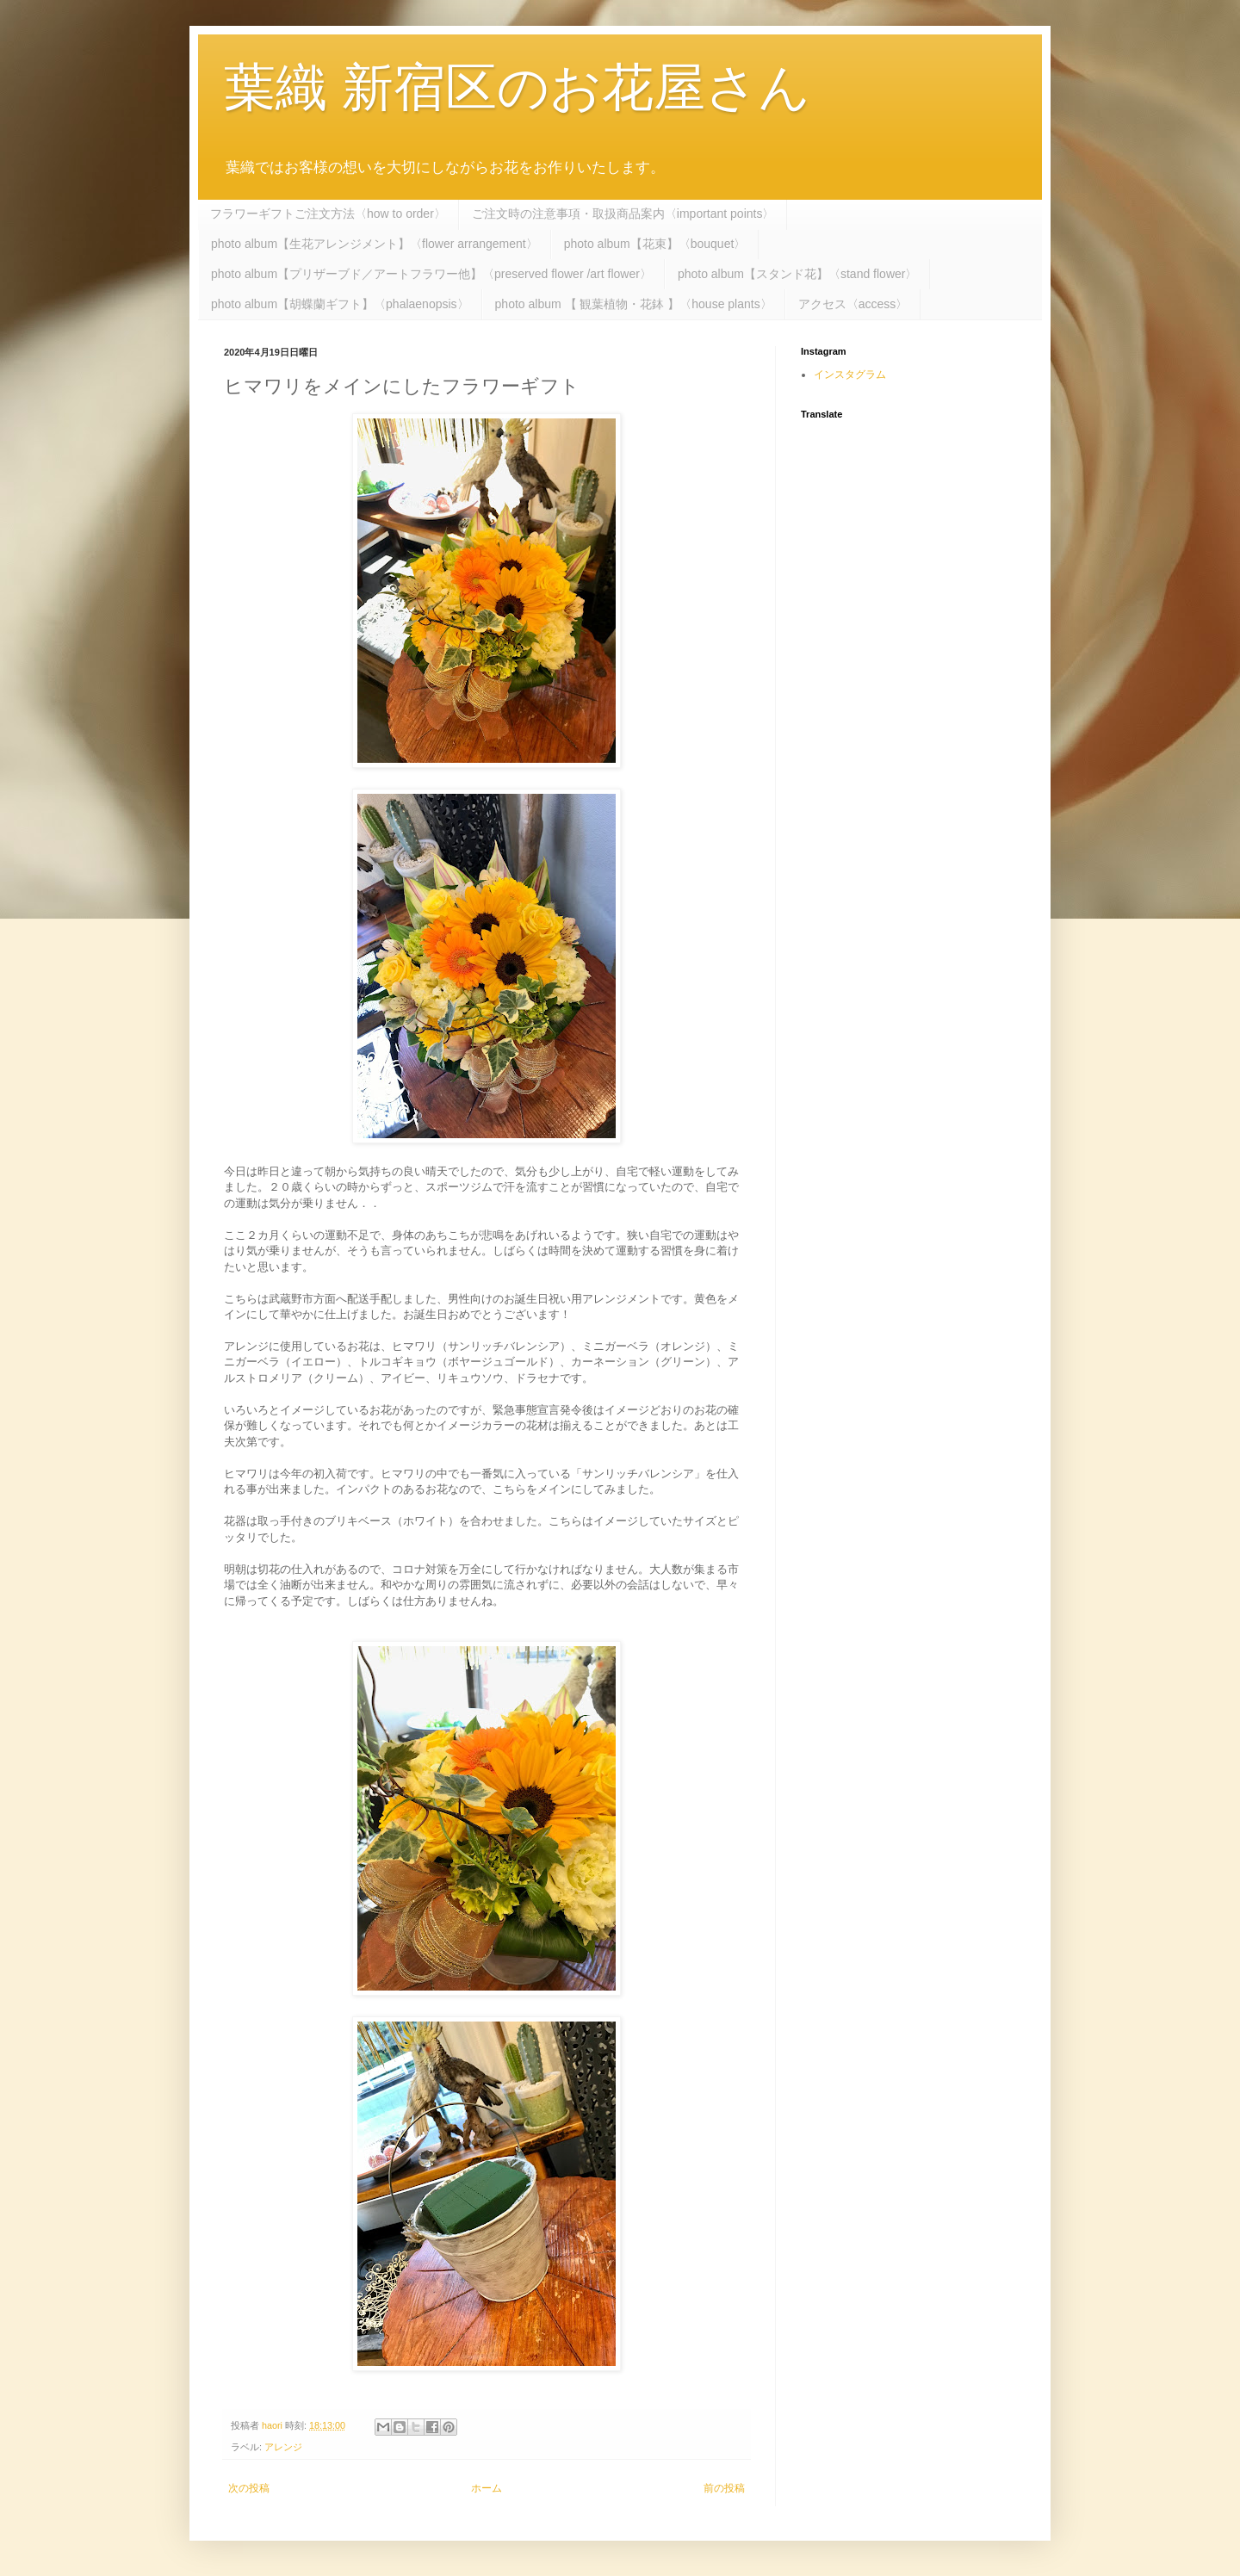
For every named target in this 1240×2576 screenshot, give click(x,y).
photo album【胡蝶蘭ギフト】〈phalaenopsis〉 (340, 304)
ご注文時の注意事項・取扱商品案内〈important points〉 (623, 213)
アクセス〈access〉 (853, 304)
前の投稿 (724, 2488)
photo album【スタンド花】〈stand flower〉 (798, 274)
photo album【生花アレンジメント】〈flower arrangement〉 (374, 244)
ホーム (486, 2488)
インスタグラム (850, 374)
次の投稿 (249, 2488)
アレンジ (283, 2447)
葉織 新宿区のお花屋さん (517, 87)
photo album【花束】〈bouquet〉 (655, 244)
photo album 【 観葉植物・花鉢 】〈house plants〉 (633, 304)
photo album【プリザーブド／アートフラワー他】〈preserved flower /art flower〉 (431, 274)
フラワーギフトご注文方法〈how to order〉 (328, 213)
